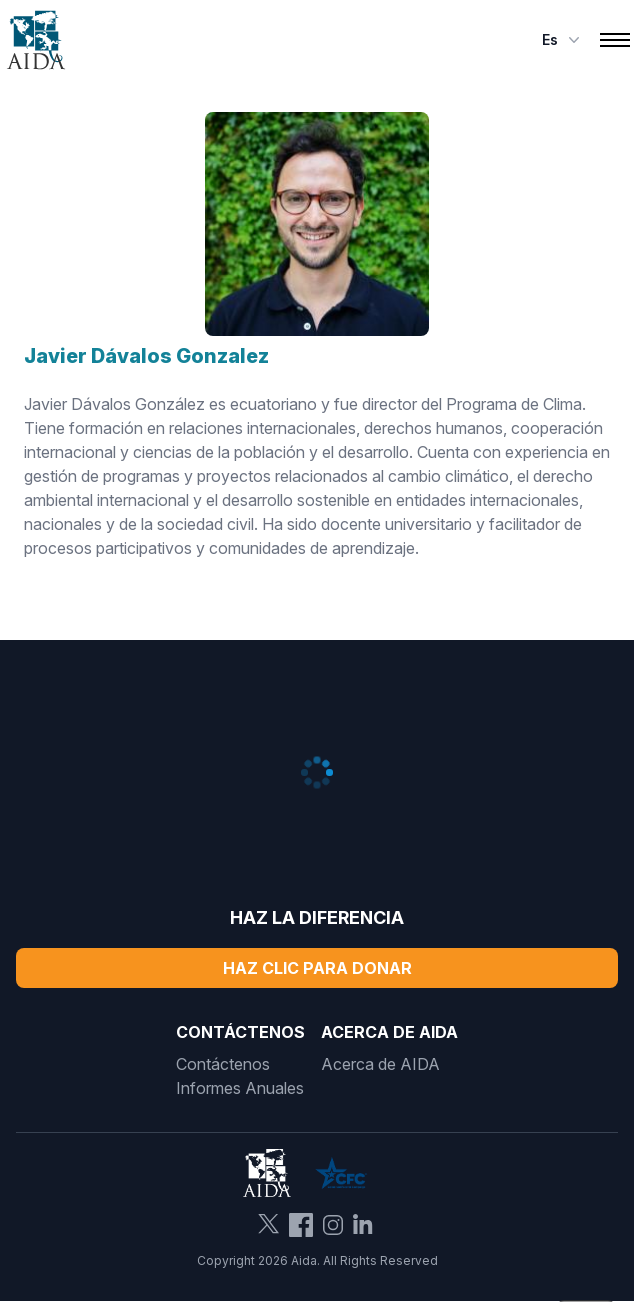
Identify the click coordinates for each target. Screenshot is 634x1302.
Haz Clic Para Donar (317, 968)
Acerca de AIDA (380, 1064)
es (563, 40)
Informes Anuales (240, 1088)
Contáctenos (223, 1064)
